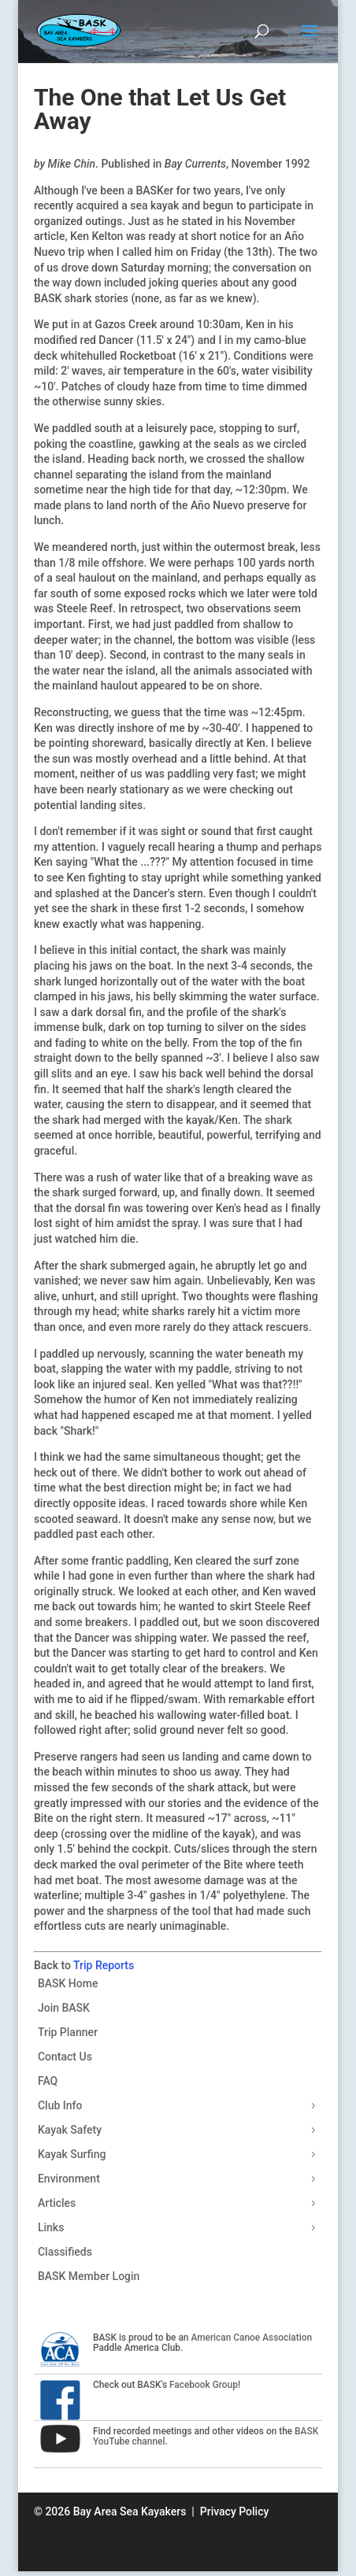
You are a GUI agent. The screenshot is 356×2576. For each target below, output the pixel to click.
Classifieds (65, 2251)
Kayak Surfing (72, 2154)
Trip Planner (68, 2032)
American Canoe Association (251, 2337)
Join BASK (64, 2007)
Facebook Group (203, 2384)
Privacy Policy (234, 2511)
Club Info (60, 2105)
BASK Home (68, 1983)
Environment (69, 2178)
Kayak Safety (70, 2129)
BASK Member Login (88, 2276)
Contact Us (65, 2056)
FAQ (47, 2080)
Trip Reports (103, 1965)
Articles (57, 2202)
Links (51, 2227)
